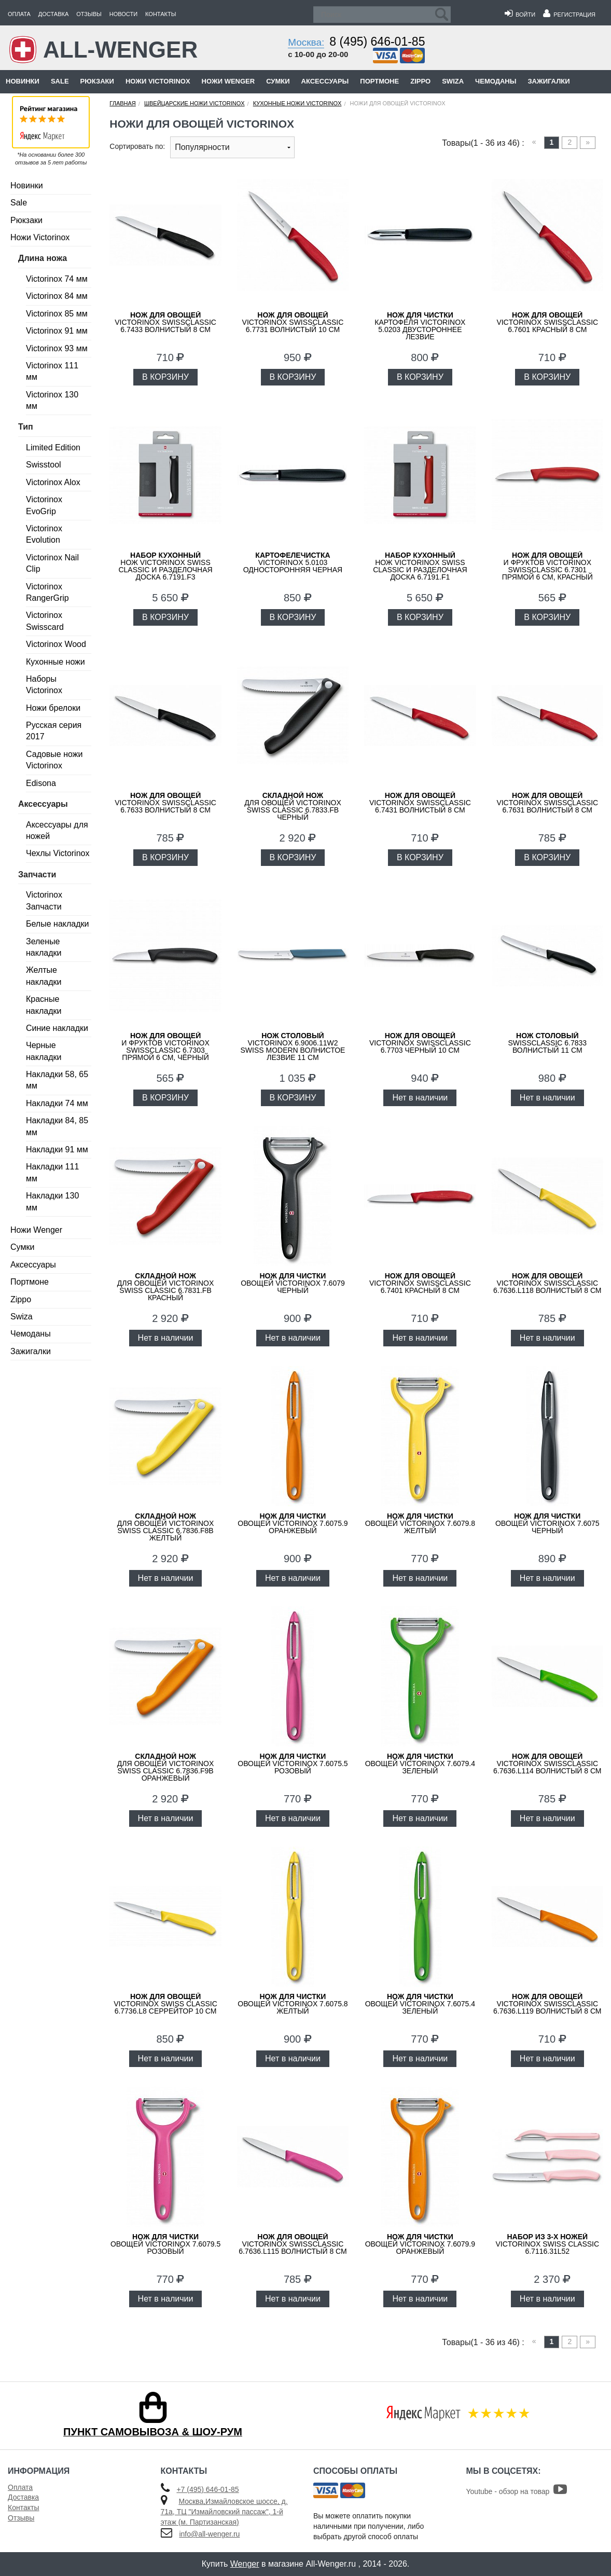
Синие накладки (57, 1028)
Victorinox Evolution (44, 534)
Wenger (244, 2563)
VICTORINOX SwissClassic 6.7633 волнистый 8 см (165, 802)
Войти (520, 14)
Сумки (277, 81)
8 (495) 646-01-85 (377, 41)
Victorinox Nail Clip (52, 563)
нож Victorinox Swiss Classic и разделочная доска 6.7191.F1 (420, 566)
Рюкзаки (97, 81)
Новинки (22, 81)
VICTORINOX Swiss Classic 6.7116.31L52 (547, 2244)
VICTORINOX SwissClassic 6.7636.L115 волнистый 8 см (293, 2244)
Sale (60, 81)
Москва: (306, 42)
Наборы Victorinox (44, 684)
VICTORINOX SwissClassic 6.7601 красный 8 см (547, 322)
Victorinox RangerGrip (47, 592)
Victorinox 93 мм (57, 348)
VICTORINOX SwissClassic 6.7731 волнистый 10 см (293, 322)
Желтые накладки (43, 976)
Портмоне (379, 81)
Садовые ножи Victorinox (54, 760)
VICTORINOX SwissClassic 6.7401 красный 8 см (420, 1283)
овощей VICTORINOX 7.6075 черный (547, 1523)
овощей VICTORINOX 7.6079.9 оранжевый (420, 2244)
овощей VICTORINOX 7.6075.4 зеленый (420, 2003)
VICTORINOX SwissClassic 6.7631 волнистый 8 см (547, 802)
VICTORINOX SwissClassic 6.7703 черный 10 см (420, 1042)
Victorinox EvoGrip (44, 505)
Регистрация (569, 14)
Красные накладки (43, 1005)
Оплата (19, 14)
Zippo (420, 81)
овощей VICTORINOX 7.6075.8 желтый (293, 2003)
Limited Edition (53, 447)
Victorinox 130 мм (52, 400)
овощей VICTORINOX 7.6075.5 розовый (293, 1763)
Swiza (453, 81)
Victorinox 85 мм (57, 313)
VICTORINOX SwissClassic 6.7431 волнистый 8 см (420, 802)
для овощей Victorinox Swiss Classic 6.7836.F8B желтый (165, 1527)
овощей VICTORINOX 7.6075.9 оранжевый (293, 1523)
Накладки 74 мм (57, 1103)
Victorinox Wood (56, 644)
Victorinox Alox (53, 482)
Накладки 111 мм (52, 1172)
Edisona (41, 783)
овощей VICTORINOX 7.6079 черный (293, 1283)
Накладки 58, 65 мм (57, 1080)
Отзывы (89, 14)
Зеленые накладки (43, 947)
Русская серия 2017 (53, 731)
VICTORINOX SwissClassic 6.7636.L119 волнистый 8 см (547, 2003)
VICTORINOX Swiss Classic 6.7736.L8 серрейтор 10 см (165, 2003)
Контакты (160, 14)
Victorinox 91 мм (57, 330)
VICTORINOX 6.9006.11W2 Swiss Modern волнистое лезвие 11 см (293, 1046)
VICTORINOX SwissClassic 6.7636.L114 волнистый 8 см (547, 1763)
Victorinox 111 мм (52, 371)
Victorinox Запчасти (44, 900)
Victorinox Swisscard (45, 621)
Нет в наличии (420, 1097)
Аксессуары (325, 81)
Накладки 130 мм (52, 1201)
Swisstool (43, 464)
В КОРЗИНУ (165, 377)
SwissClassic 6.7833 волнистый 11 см (547, 1042)
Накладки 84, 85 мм (57, 1126)
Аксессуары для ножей (57, 830)
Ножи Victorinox (158, 81)
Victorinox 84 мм (57, 296)
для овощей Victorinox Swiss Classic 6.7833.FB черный (292, 806)
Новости (123, 14)
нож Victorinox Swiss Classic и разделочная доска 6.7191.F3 (165, 566)
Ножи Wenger (228, 81)
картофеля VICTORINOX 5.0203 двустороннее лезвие (419, 326)
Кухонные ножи (55, 661)
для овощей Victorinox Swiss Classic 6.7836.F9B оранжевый (165, 1767)
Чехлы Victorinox (57, 853)
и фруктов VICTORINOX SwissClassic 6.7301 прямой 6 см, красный (547, 566)
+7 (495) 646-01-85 (207, 2489)
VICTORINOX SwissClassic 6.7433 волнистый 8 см (165, 322)
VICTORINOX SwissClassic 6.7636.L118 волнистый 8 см (547, 1283)
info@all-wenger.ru (209, 2534)
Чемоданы (495, 81)
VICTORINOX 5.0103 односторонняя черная (292, 562)
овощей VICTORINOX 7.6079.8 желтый (420, 1523)
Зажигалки (548, 81)
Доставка (53, 14)
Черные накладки (43, 1051)
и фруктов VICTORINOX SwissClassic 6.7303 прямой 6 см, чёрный (165, 1046)
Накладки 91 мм (57, 1149)
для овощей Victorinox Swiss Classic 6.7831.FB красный (165, 1287)
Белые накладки (57, 923)
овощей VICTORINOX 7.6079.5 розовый (165, 2244)
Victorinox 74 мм (57, 278)
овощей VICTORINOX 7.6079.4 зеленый (420, 1763)
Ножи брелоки (53, 708)
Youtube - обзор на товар (516, 2491)
